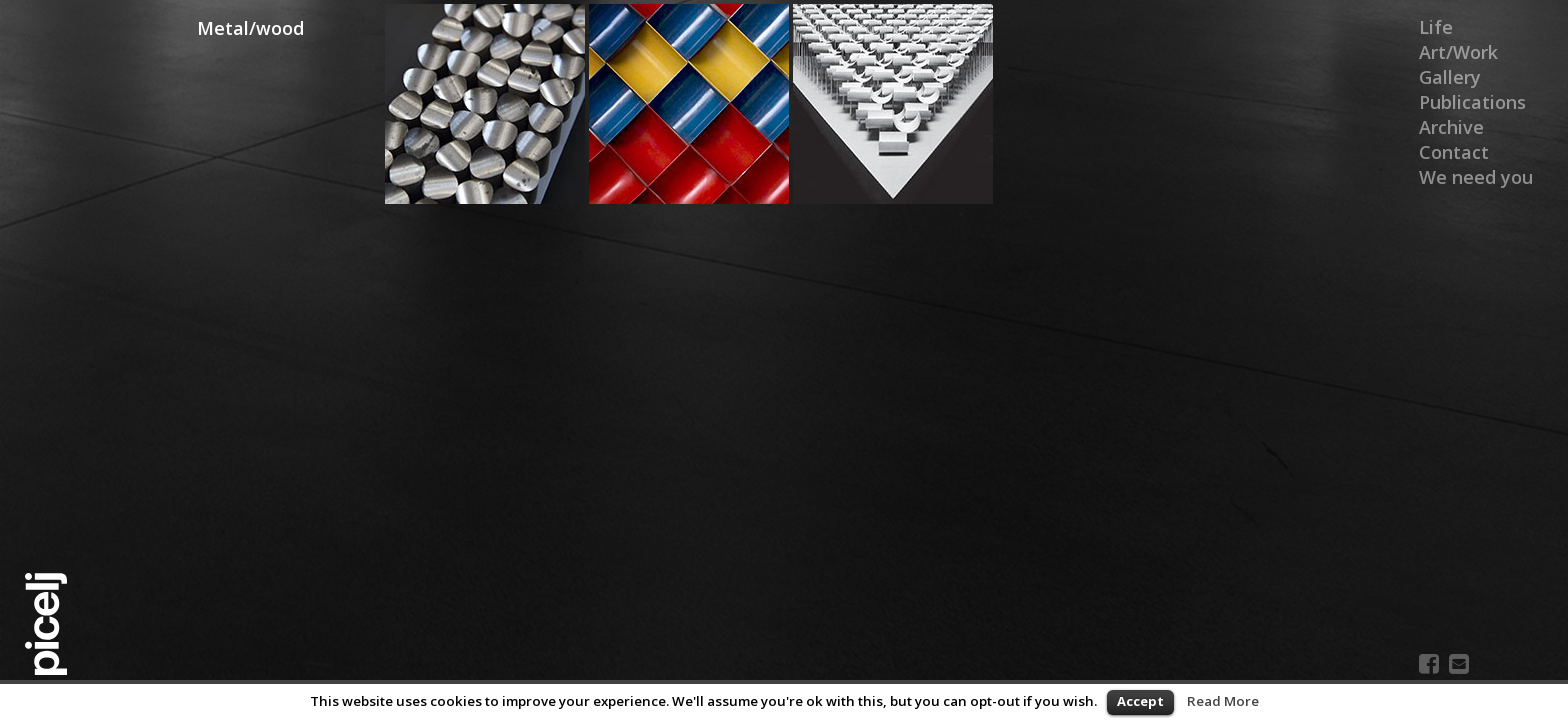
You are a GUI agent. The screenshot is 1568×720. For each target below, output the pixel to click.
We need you (1476, 177)
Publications (1472, 102)
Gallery (1450, 77)
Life (1436, 27)
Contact (1454, 152)
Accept (1140, 701)
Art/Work (1458, 52)
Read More (1223, 701)
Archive (1451, 127)
